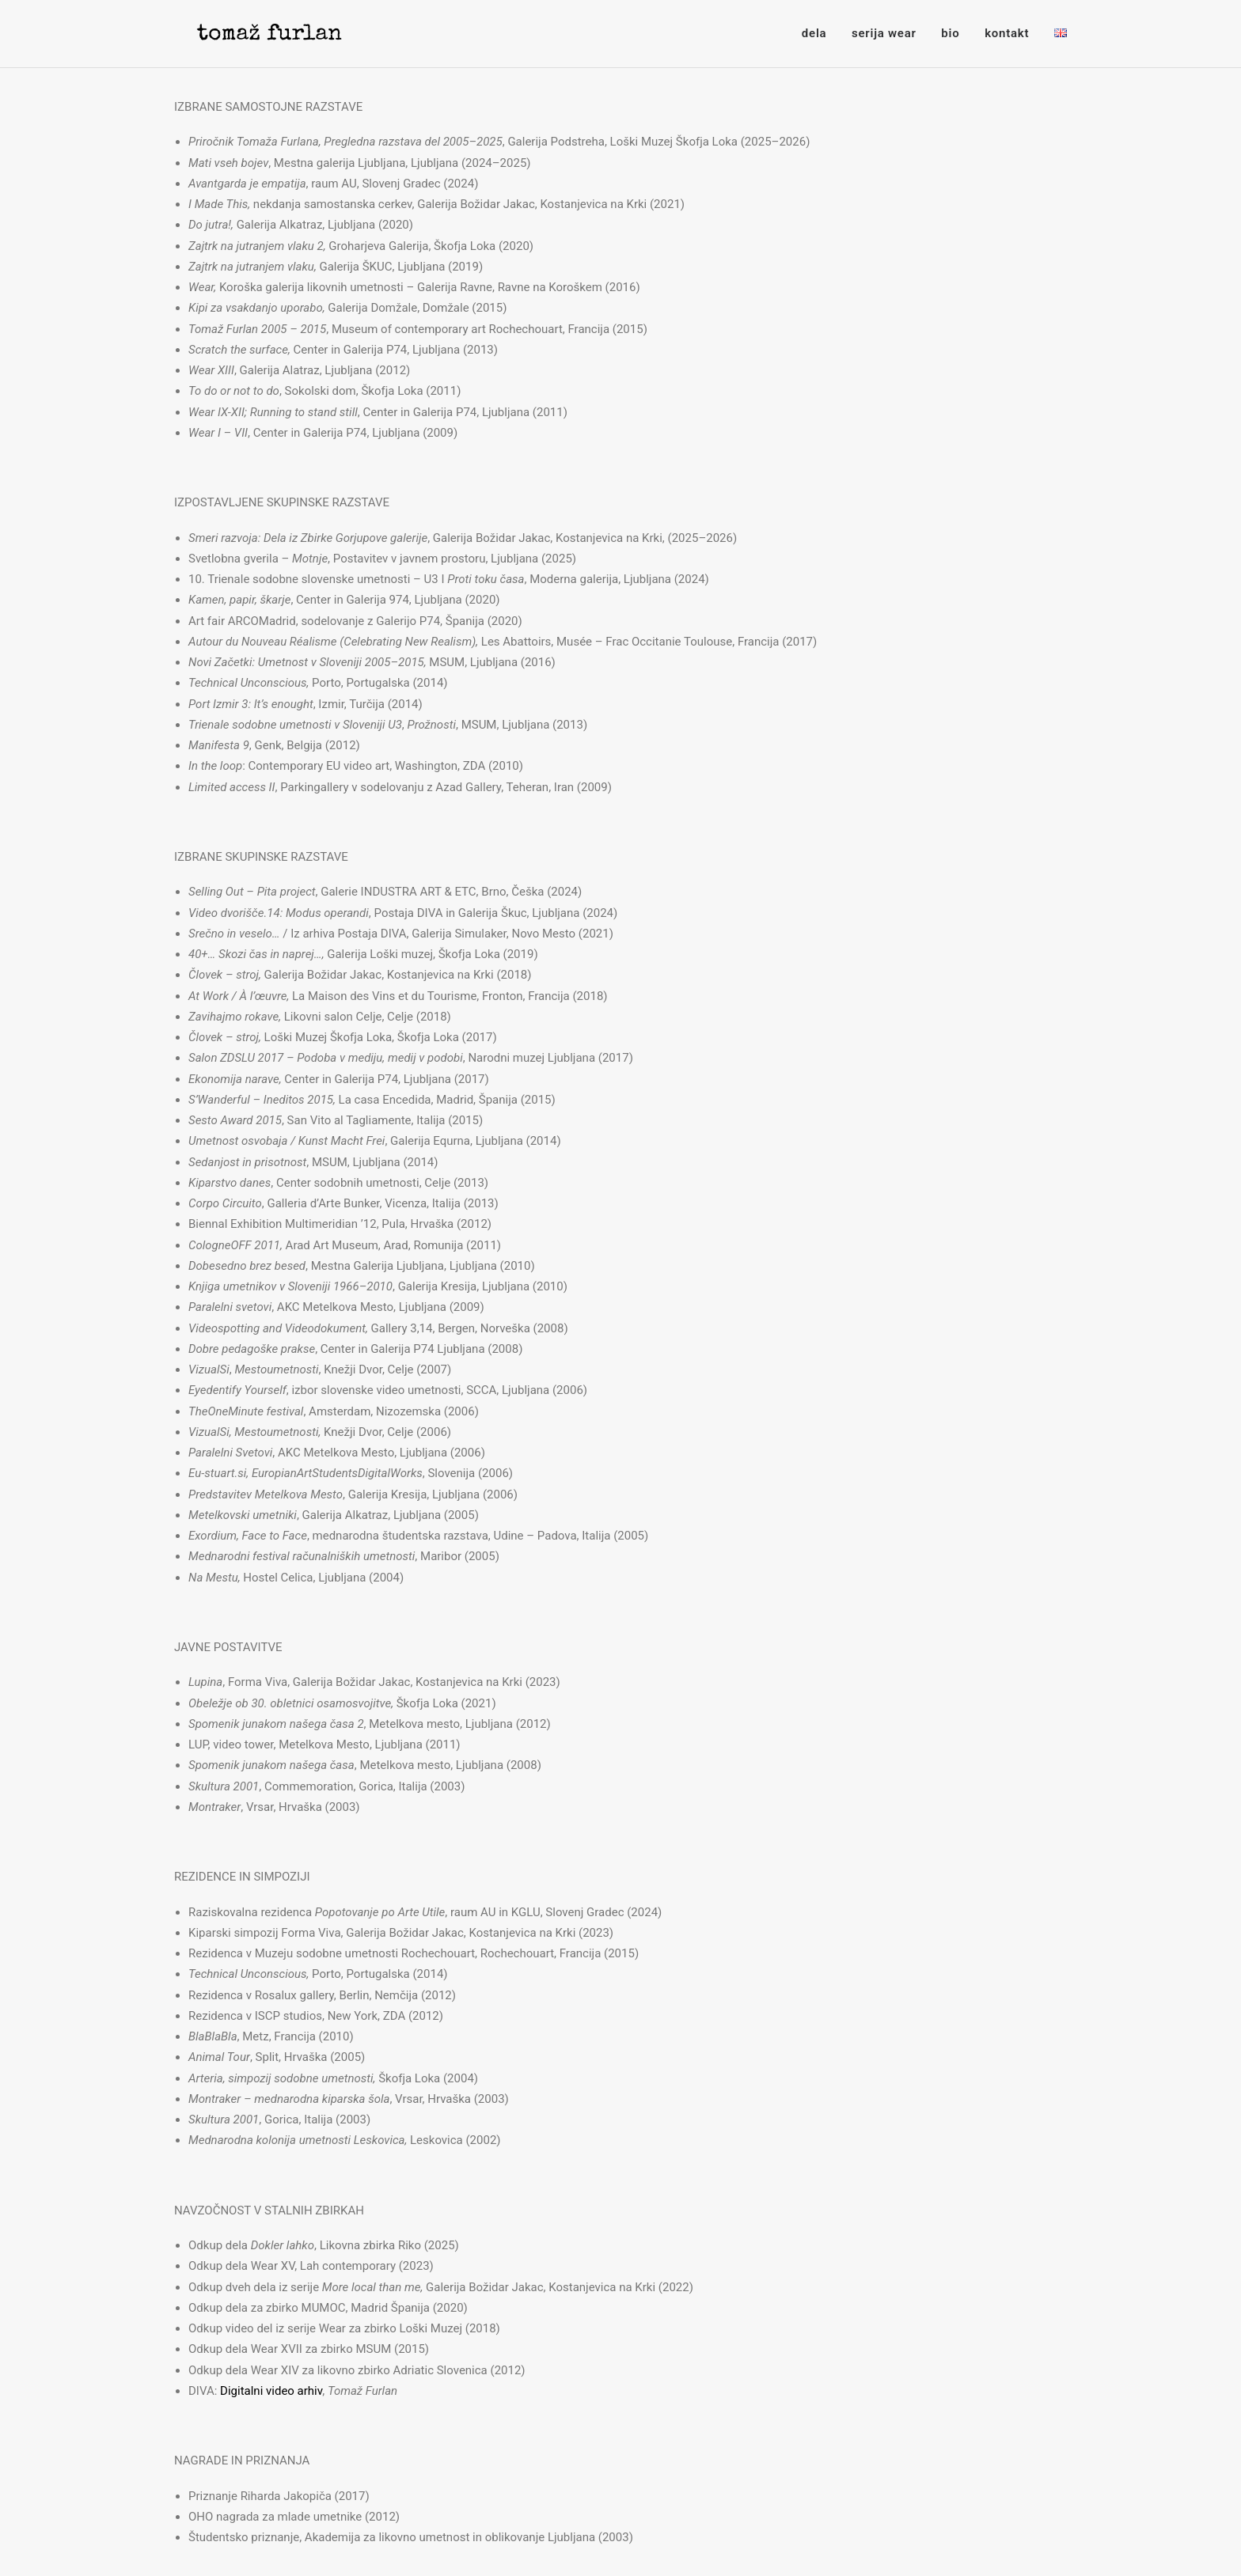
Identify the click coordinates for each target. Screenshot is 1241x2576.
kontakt (1007, 33)
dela (814, 33)
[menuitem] (819, 33)
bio (950, 33)
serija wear (884, 33)
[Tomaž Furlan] (253, 33)
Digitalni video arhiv (271, 2391)
